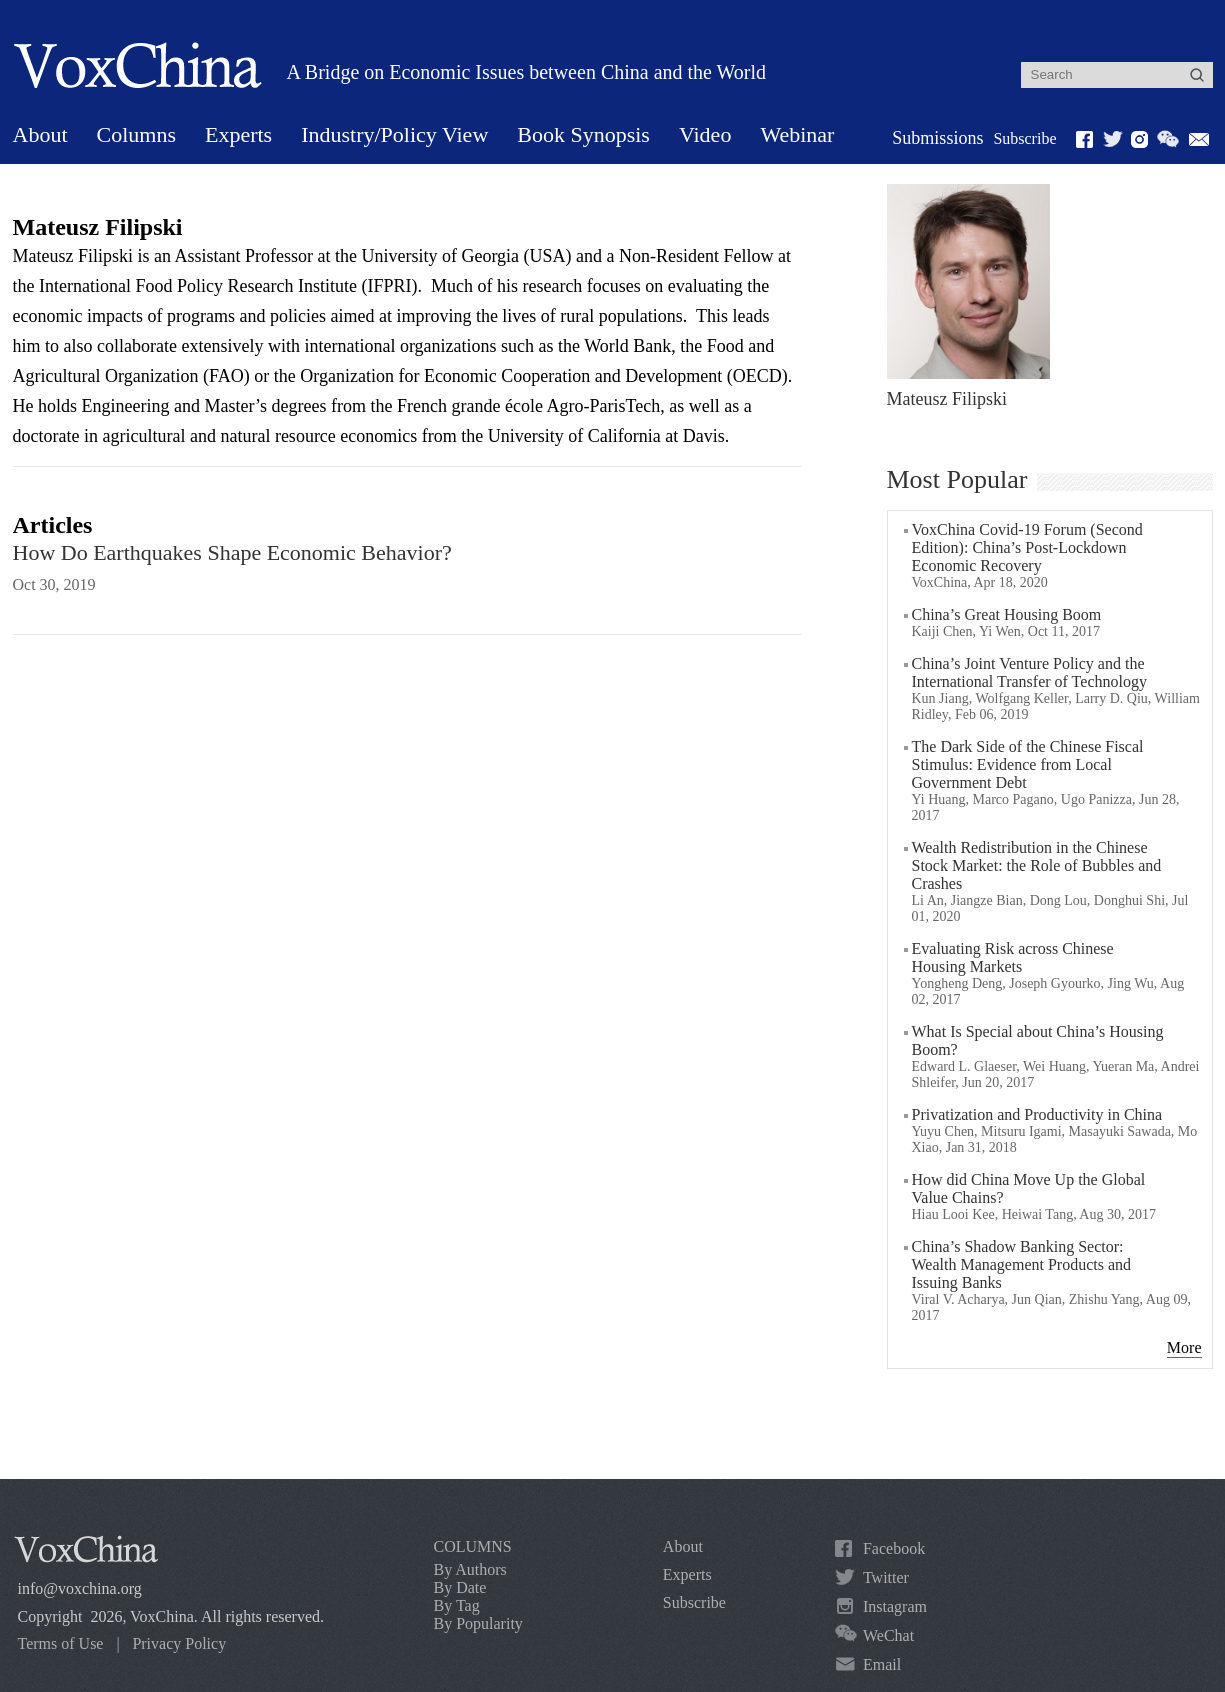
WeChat (888, 1635)
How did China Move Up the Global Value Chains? (1029, 1188)
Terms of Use (61, 1643)
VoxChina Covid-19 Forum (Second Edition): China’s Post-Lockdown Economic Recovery (1027, 547)
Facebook (894, 1548)
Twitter (886, 1577)
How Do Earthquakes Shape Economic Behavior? (232, 552)
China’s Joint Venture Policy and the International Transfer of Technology (1029, 672)
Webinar (797, 134)
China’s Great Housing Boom (1007, 614)
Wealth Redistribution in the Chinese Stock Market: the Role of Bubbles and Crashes (1037, 865)
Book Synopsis (583, 134)
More (1184, 1347)
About (40, 134)
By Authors (470, 1569)
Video (705, 134)
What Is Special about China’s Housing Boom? (1038, 1040)
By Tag (457, 1605)
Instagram (895, 1606)
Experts (238, 134)
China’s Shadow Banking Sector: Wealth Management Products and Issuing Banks (1022, 1264)
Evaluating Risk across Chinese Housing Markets (1013, 957)
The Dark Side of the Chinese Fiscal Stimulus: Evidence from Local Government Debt (1028, 764)
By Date (460, 1587)
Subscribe (1024, 138)
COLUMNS (473, 1546)
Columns (136, 134)
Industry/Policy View (394, 134)
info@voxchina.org (80, 1588)
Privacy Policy (179, 1643)
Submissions (937, 138)
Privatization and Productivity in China (1037, 1114)
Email (882, 1664)
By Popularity (478, 1623)
